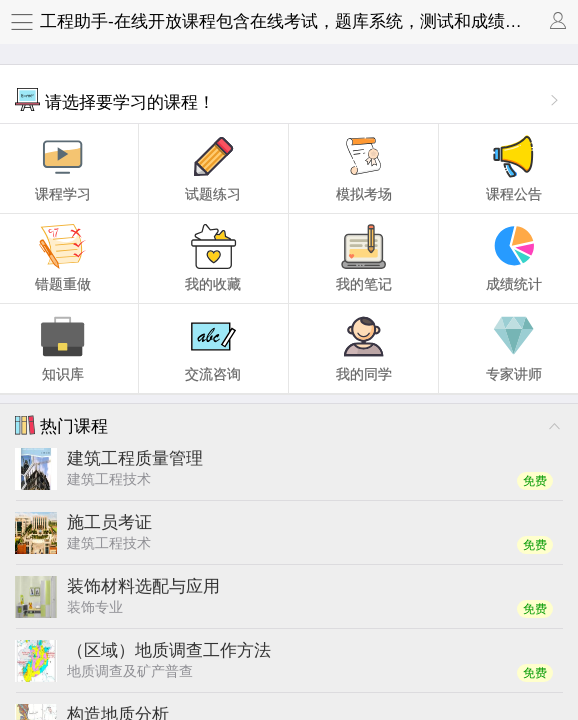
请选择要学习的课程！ (115, 99)
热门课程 (61, 425)
